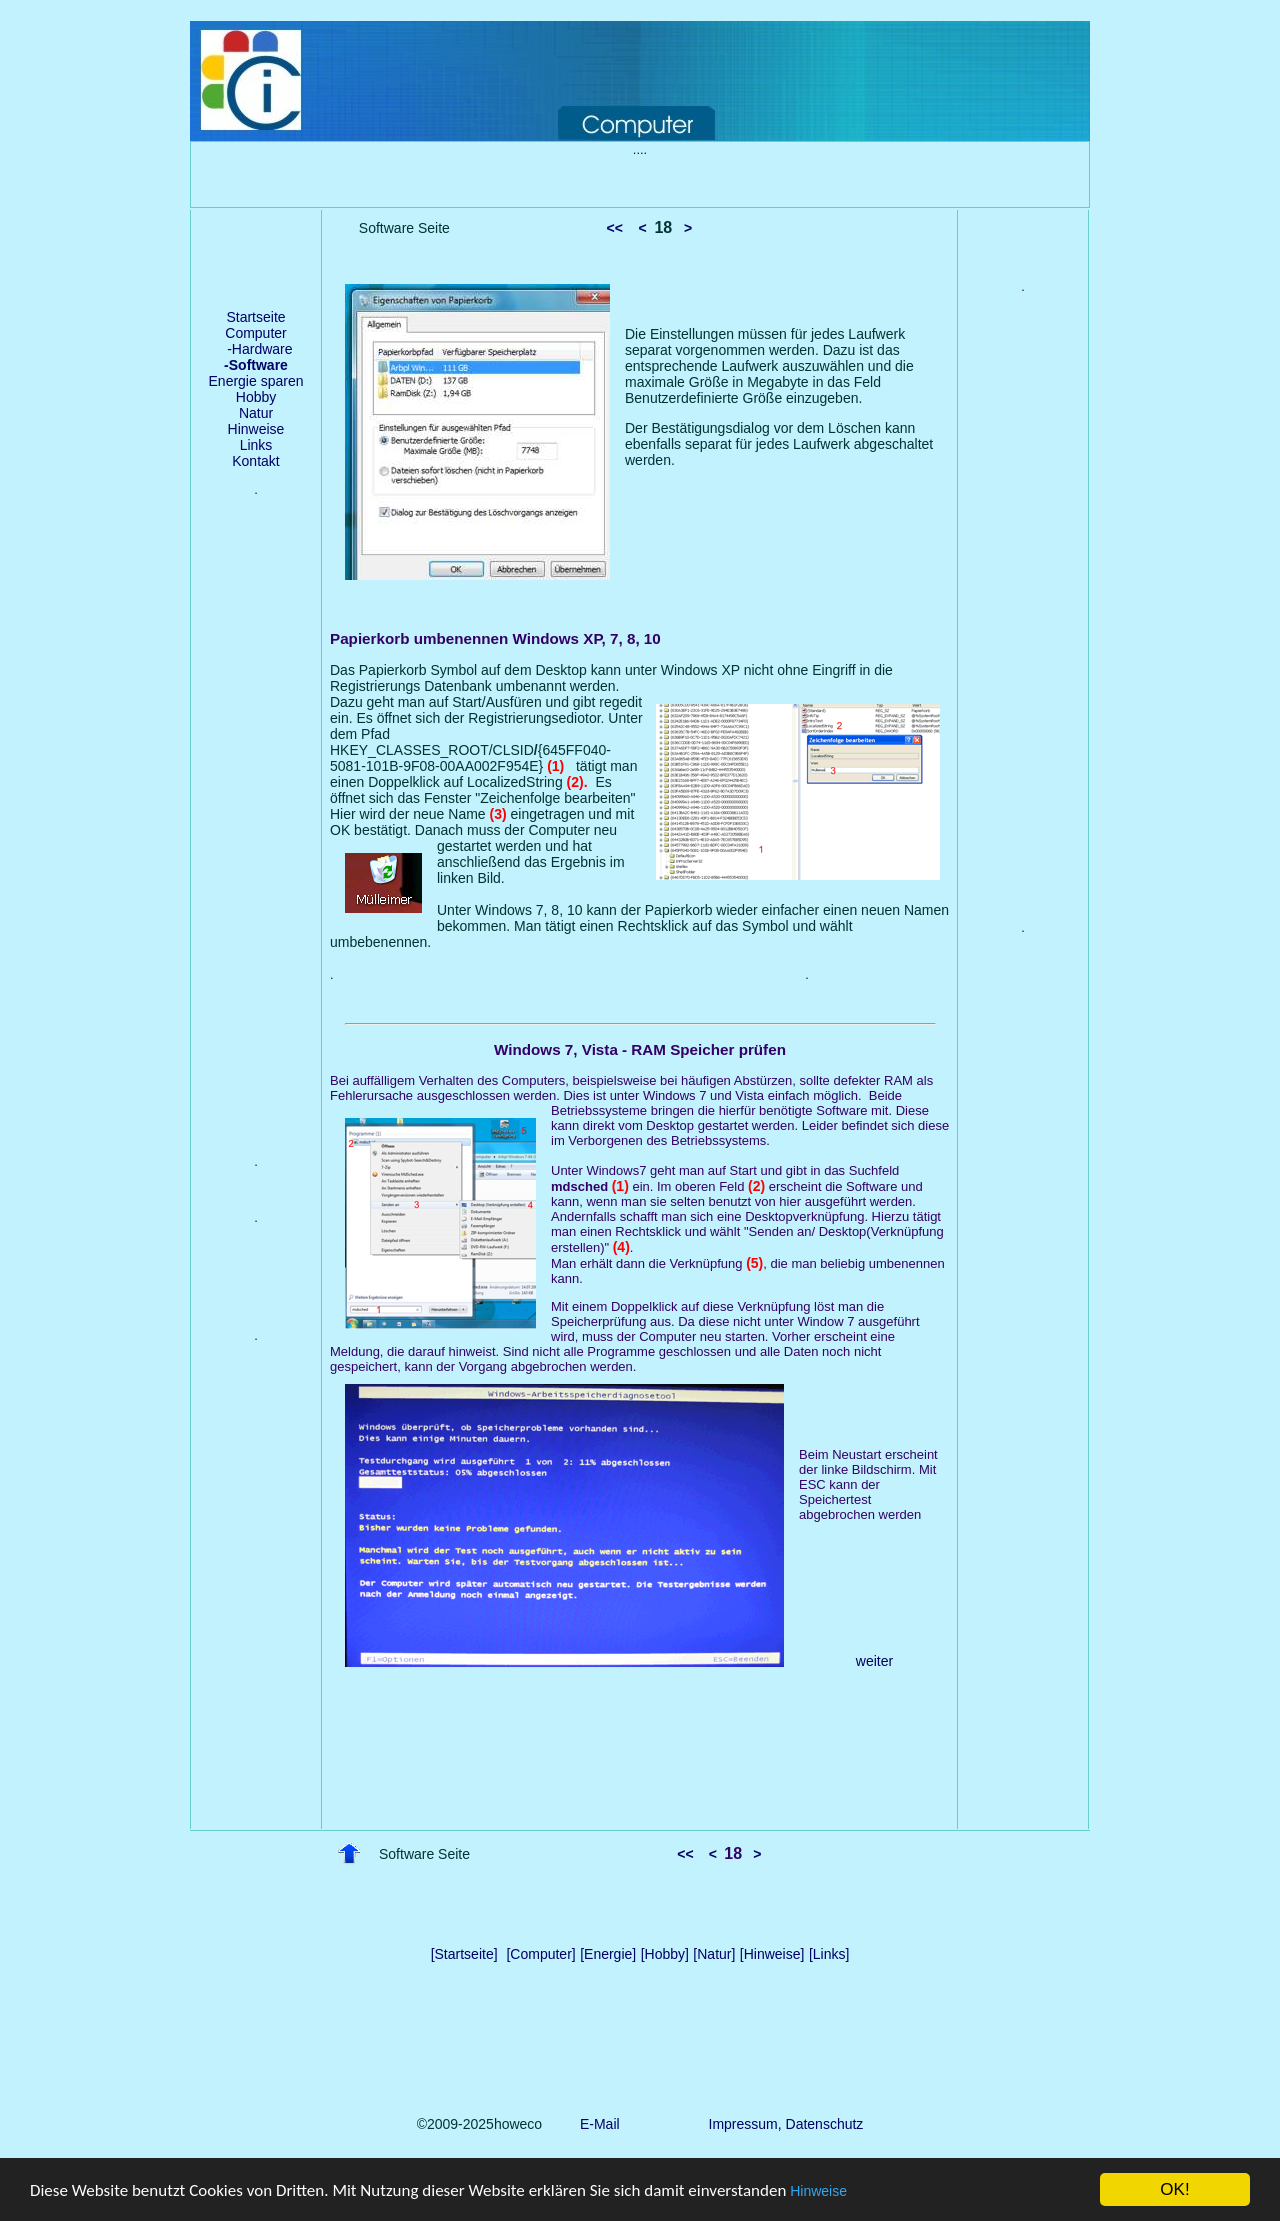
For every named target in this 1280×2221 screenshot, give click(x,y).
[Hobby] (665, 1954)
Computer (255, 333)
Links (256, 445)
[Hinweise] (772, 1954)
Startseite (255, 317)
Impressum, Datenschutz (786, 2124)
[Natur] (714, 1954)
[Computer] (540, 1954)
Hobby (256, 397)
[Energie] (608, 1954)
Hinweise (818, 2192)
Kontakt (255, 461)
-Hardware (255, 349)
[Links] (829, 1954)
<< (615, 228)
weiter (874, 1661)
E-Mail (595, 2124)
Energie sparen (256, 381)
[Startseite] (464, 1954)
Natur (256, 413)
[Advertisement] (256, 841)
